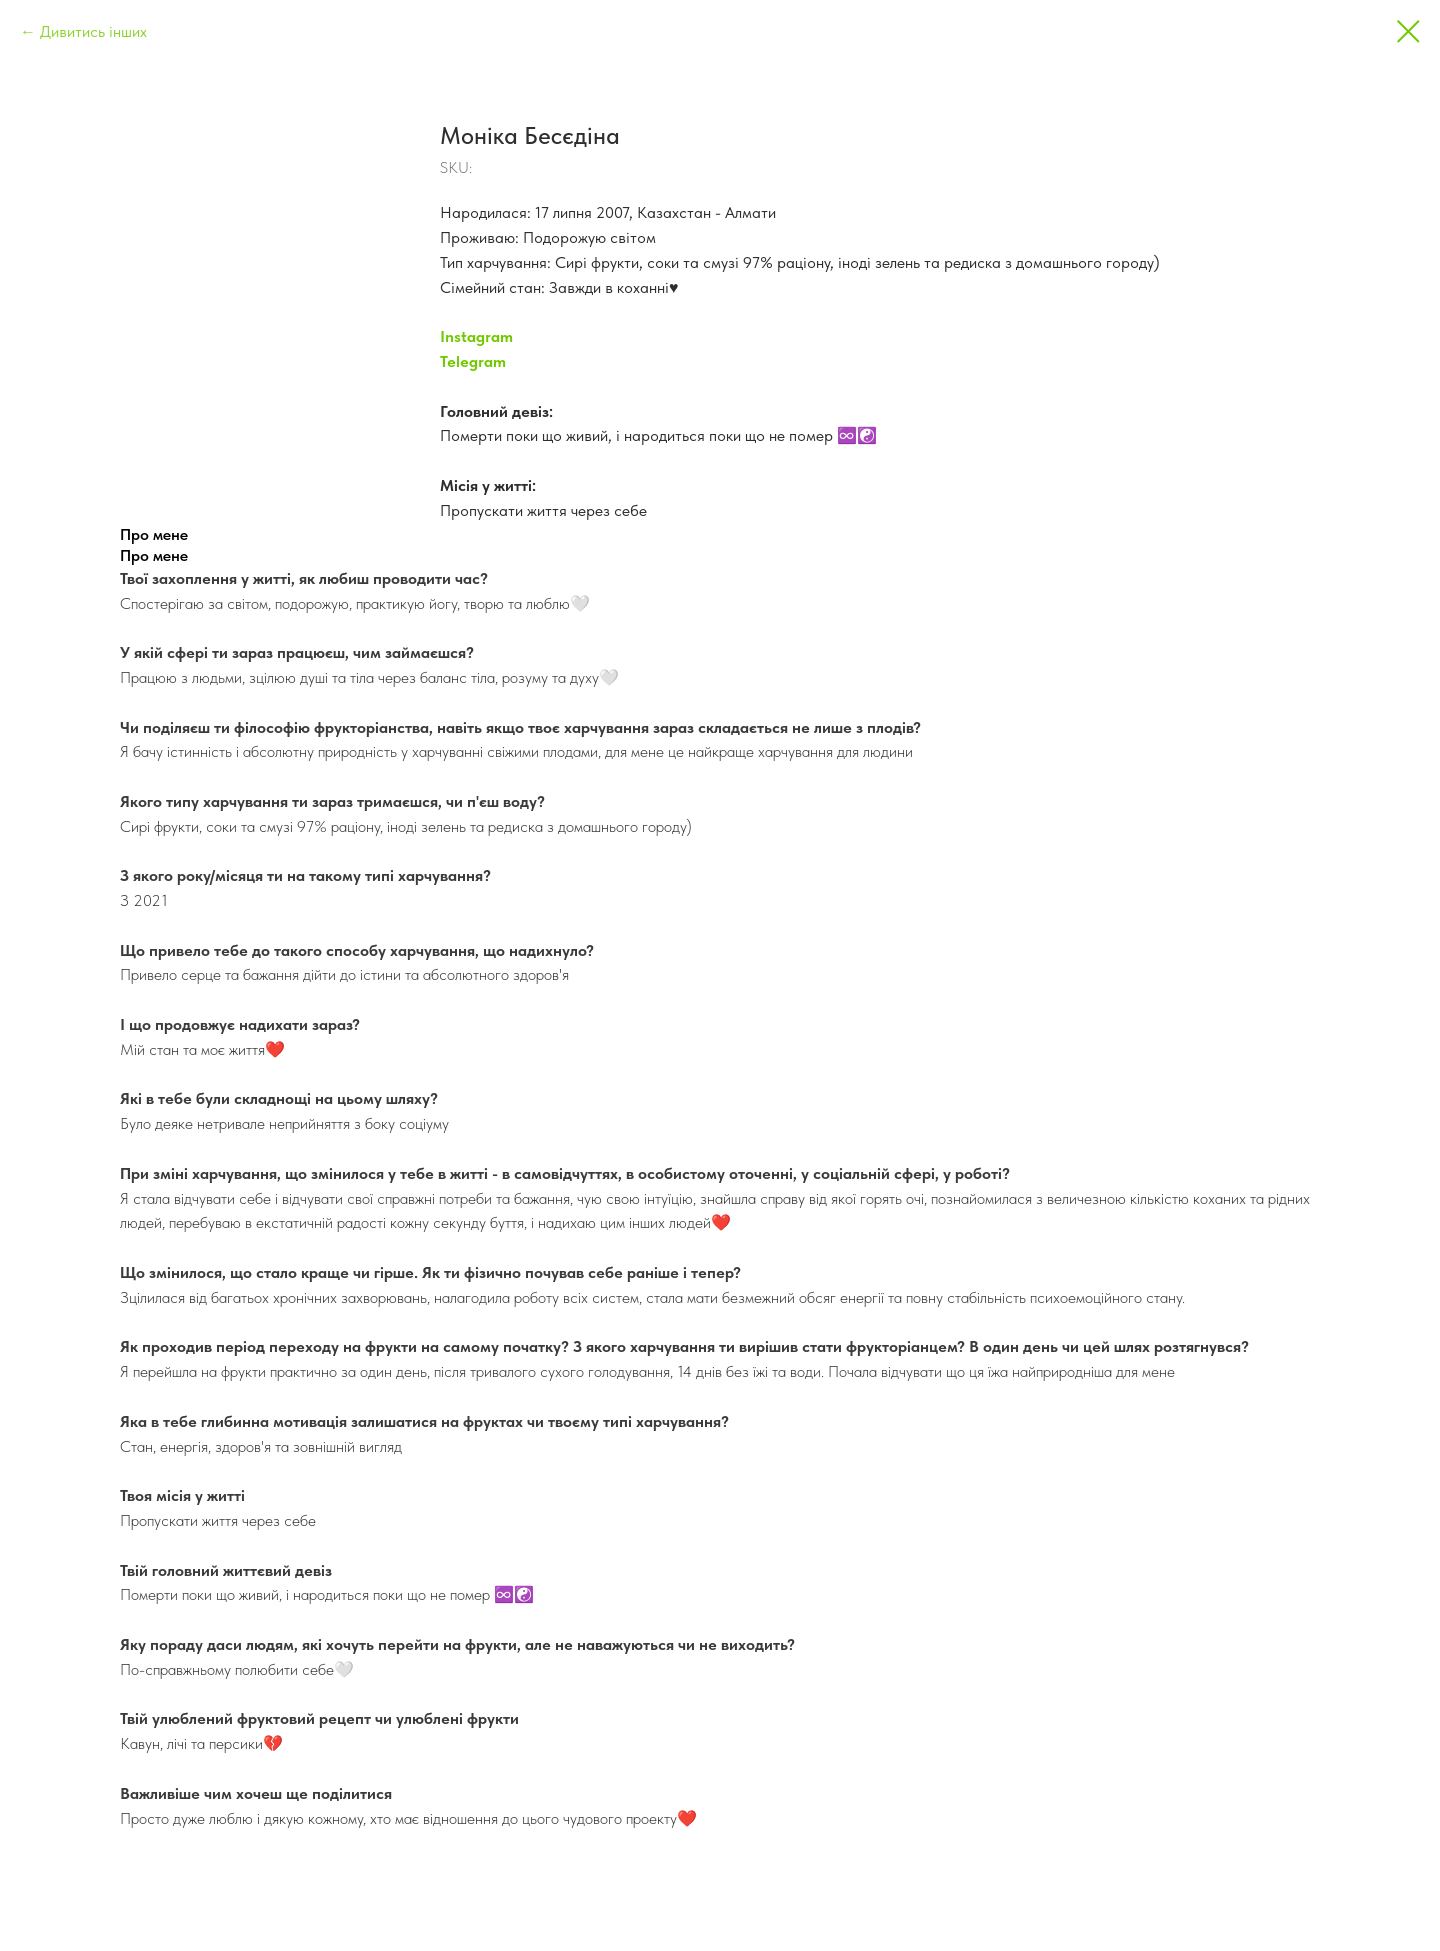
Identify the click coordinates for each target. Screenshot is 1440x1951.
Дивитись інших (93, 31)
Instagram (476, 336)
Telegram (473, 361)
